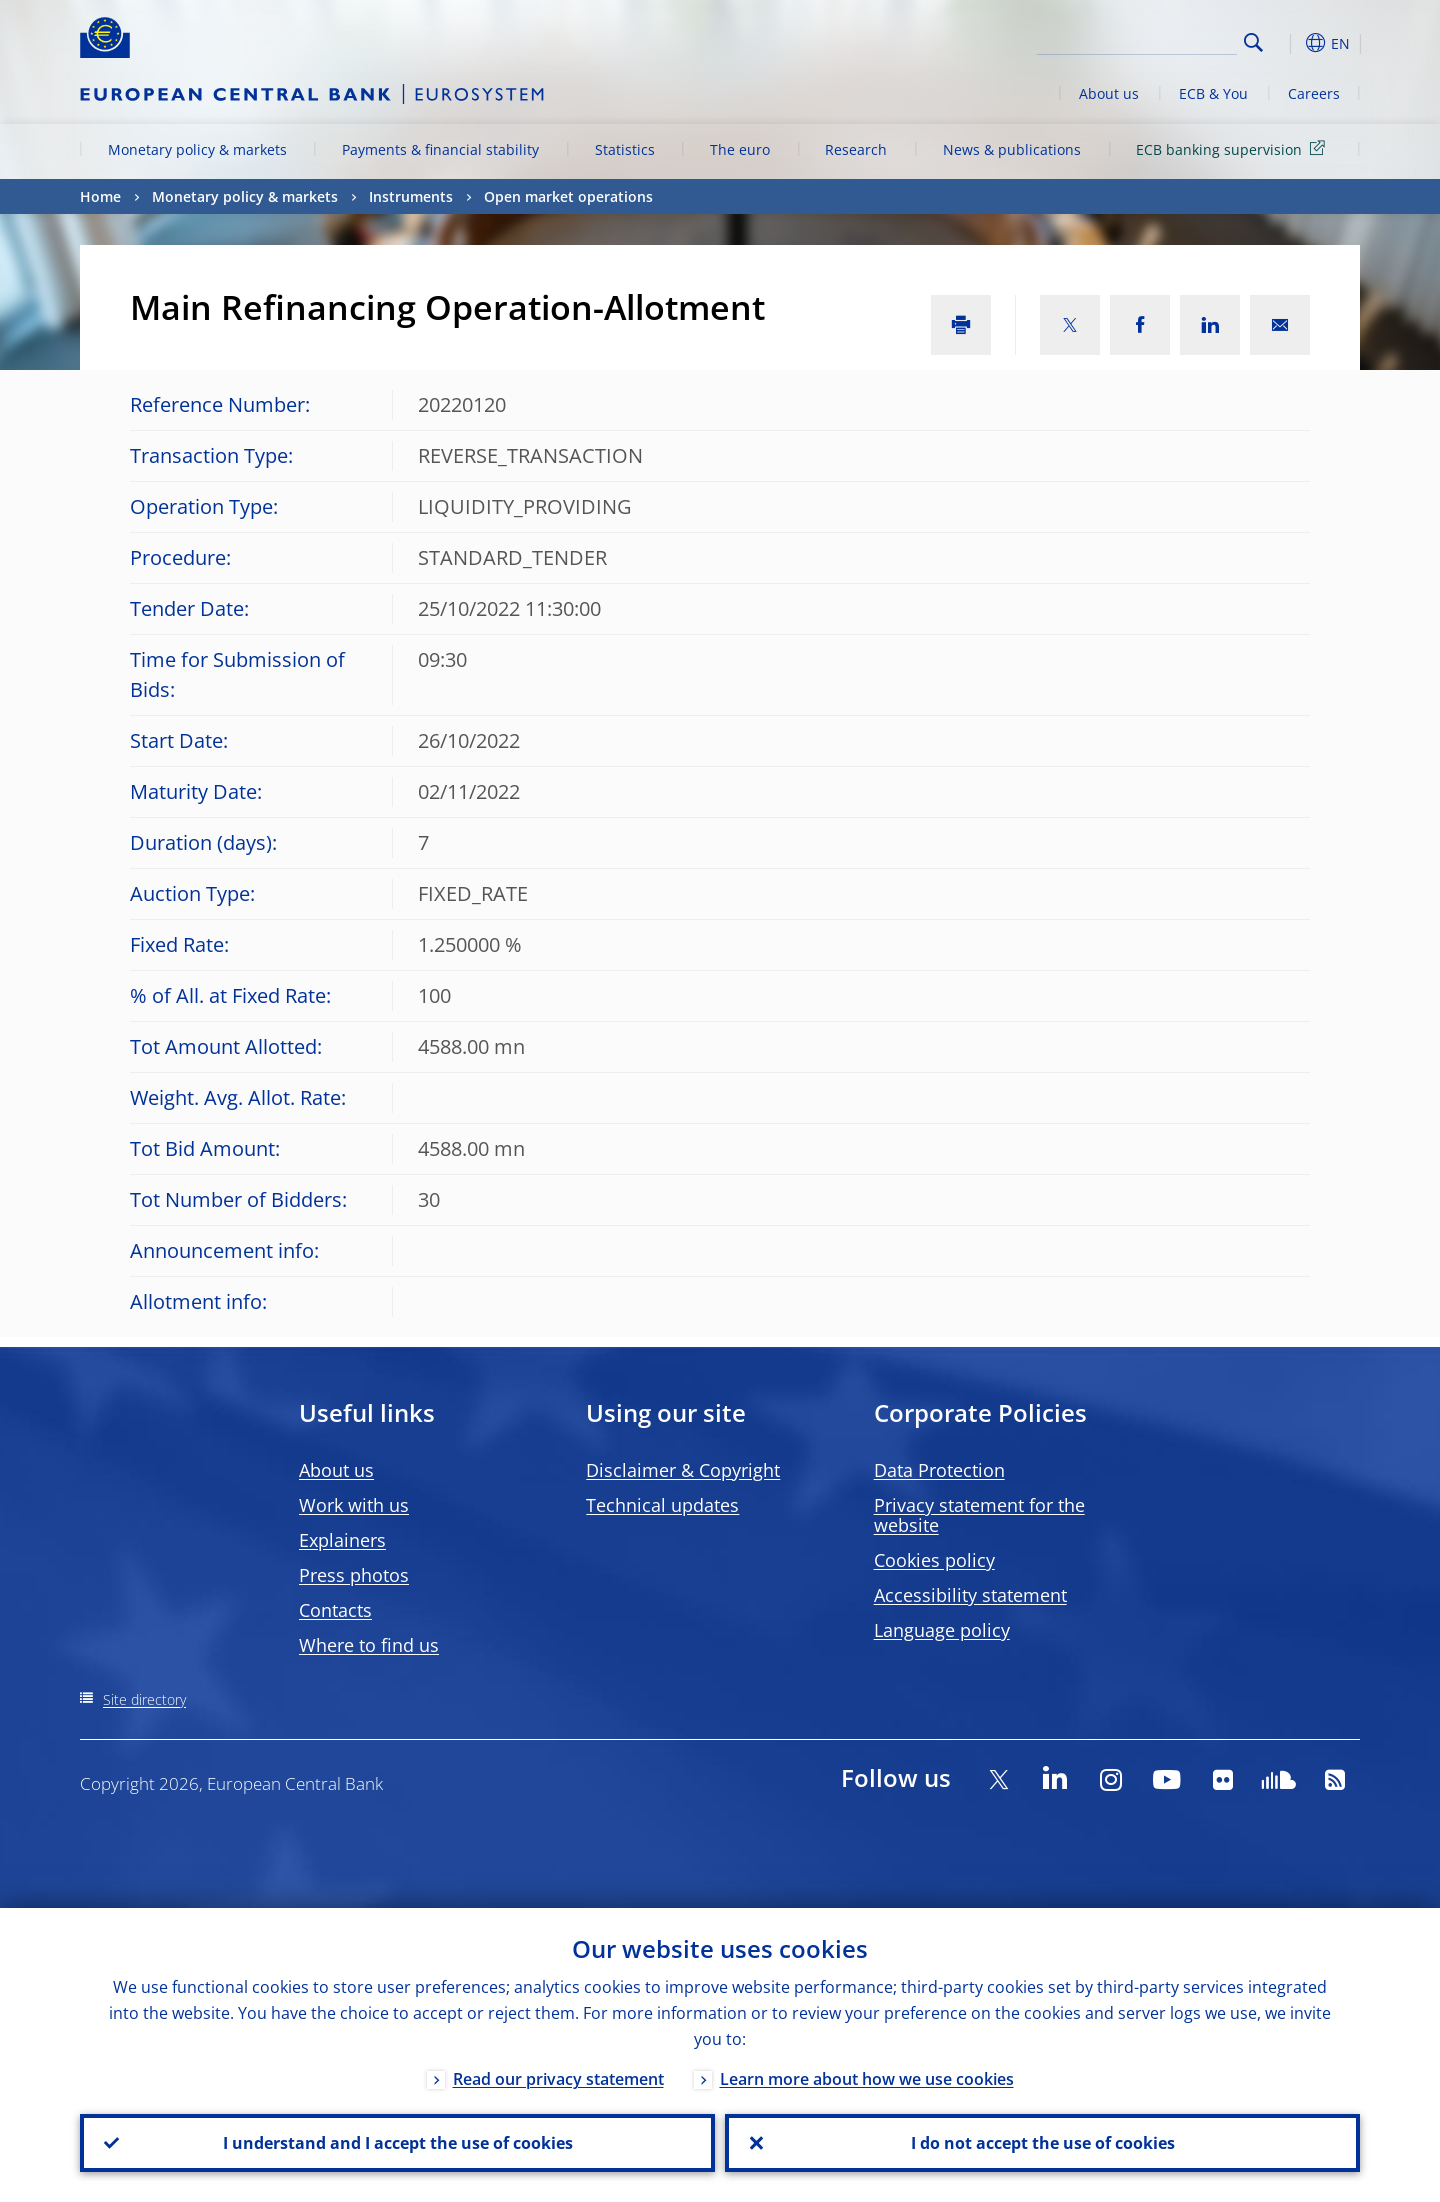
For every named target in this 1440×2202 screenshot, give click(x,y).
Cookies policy (934, 1560)
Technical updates (662, 1505)
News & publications (1012, 149)
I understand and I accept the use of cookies (398, 2143)
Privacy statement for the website (979, 1515)
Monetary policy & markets (197, 149)
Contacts (335, 1610)
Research (856, 149)
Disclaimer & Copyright (683, 1470)
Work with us (354, 1505)
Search (1253, 42)
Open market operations (568, 196)
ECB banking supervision (1234, 148)
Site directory (144, 1699)
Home (100, 196)
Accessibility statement (970, 1595)
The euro (740, 149)
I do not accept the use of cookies (1043, 2143)
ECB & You (1213, 93)
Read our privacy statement (558, 2079)
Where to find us (369, 1645)
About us (1109, 93)
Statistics (625, 149)
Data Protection (939, 1470)
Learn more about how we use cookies (867, 2079)
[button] (1290, 43)
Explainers (342, 1540)
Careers (1314, 93)
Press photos (354, 1575)
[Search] (1137, 40)
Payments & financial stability (440, 149)
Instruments (411, 196)
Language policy (942, 1630)
